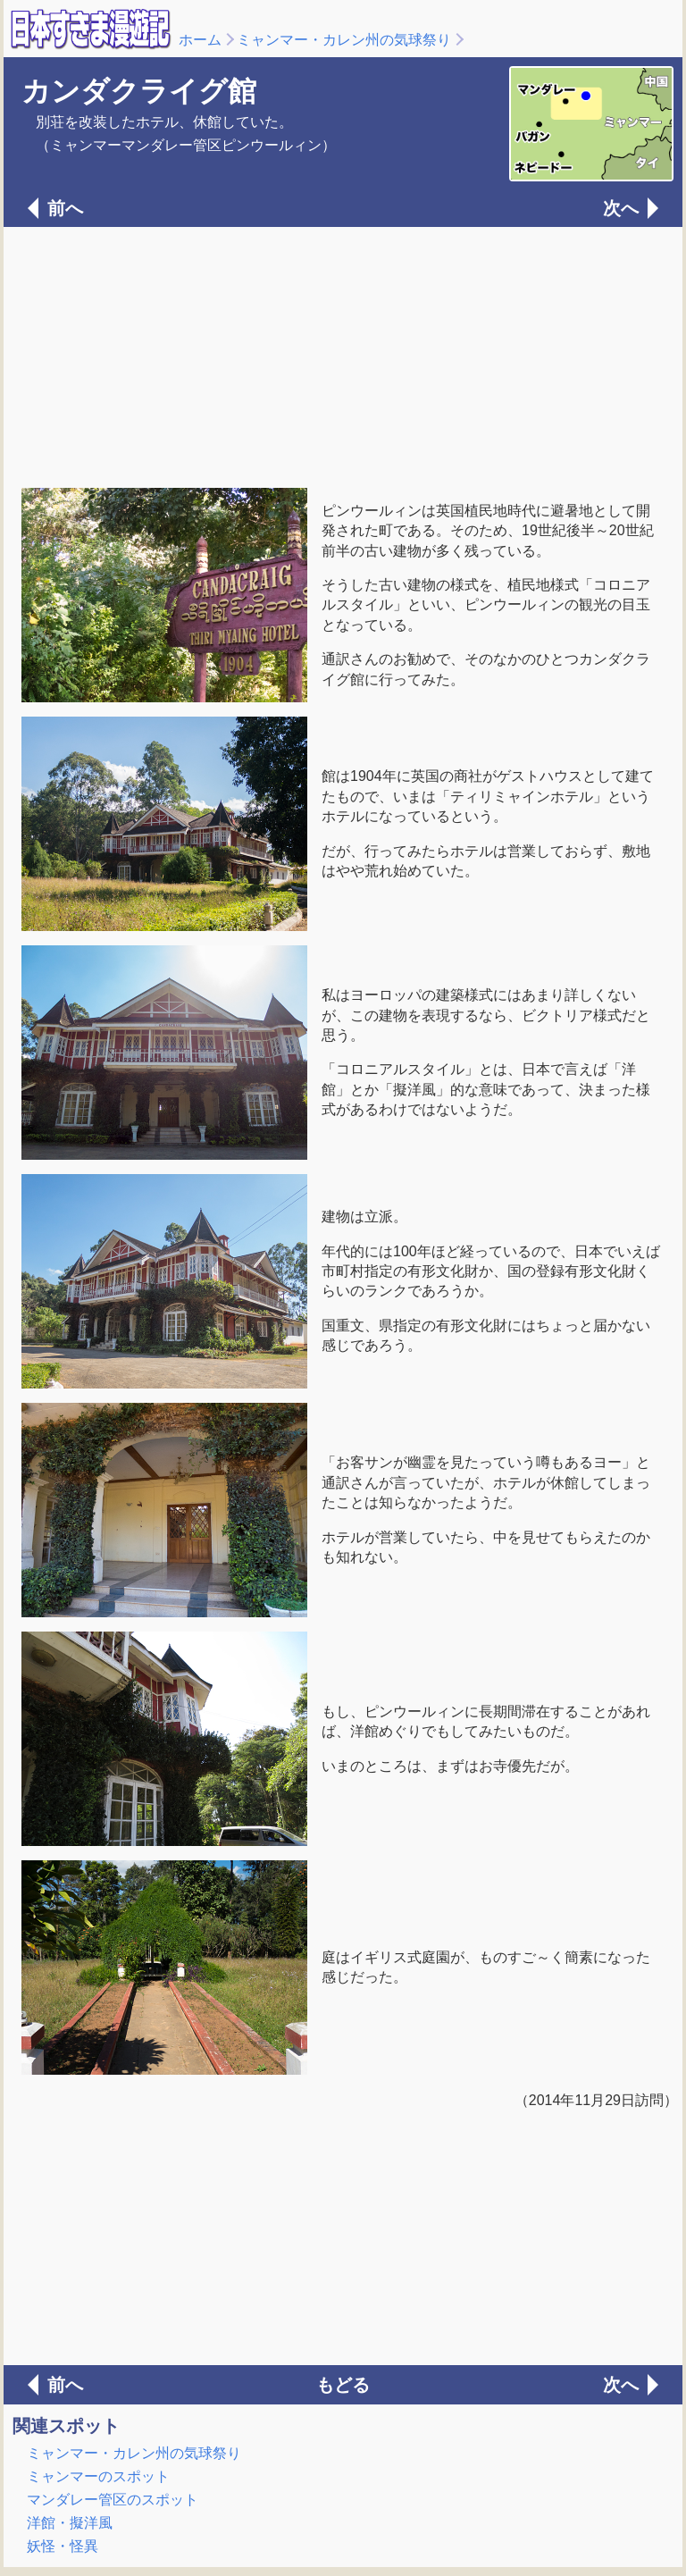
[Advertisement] (343, 356)
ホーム (200, 39)
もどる (343, 2385)
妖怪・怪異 (62, 2546)
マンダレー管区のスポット (112, 2499)
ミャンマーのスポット (98, 2476)
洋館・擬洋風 (70, 2522)
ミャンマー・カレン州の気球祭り (344, 39)
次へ (621, 208)
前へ (65, 208)
